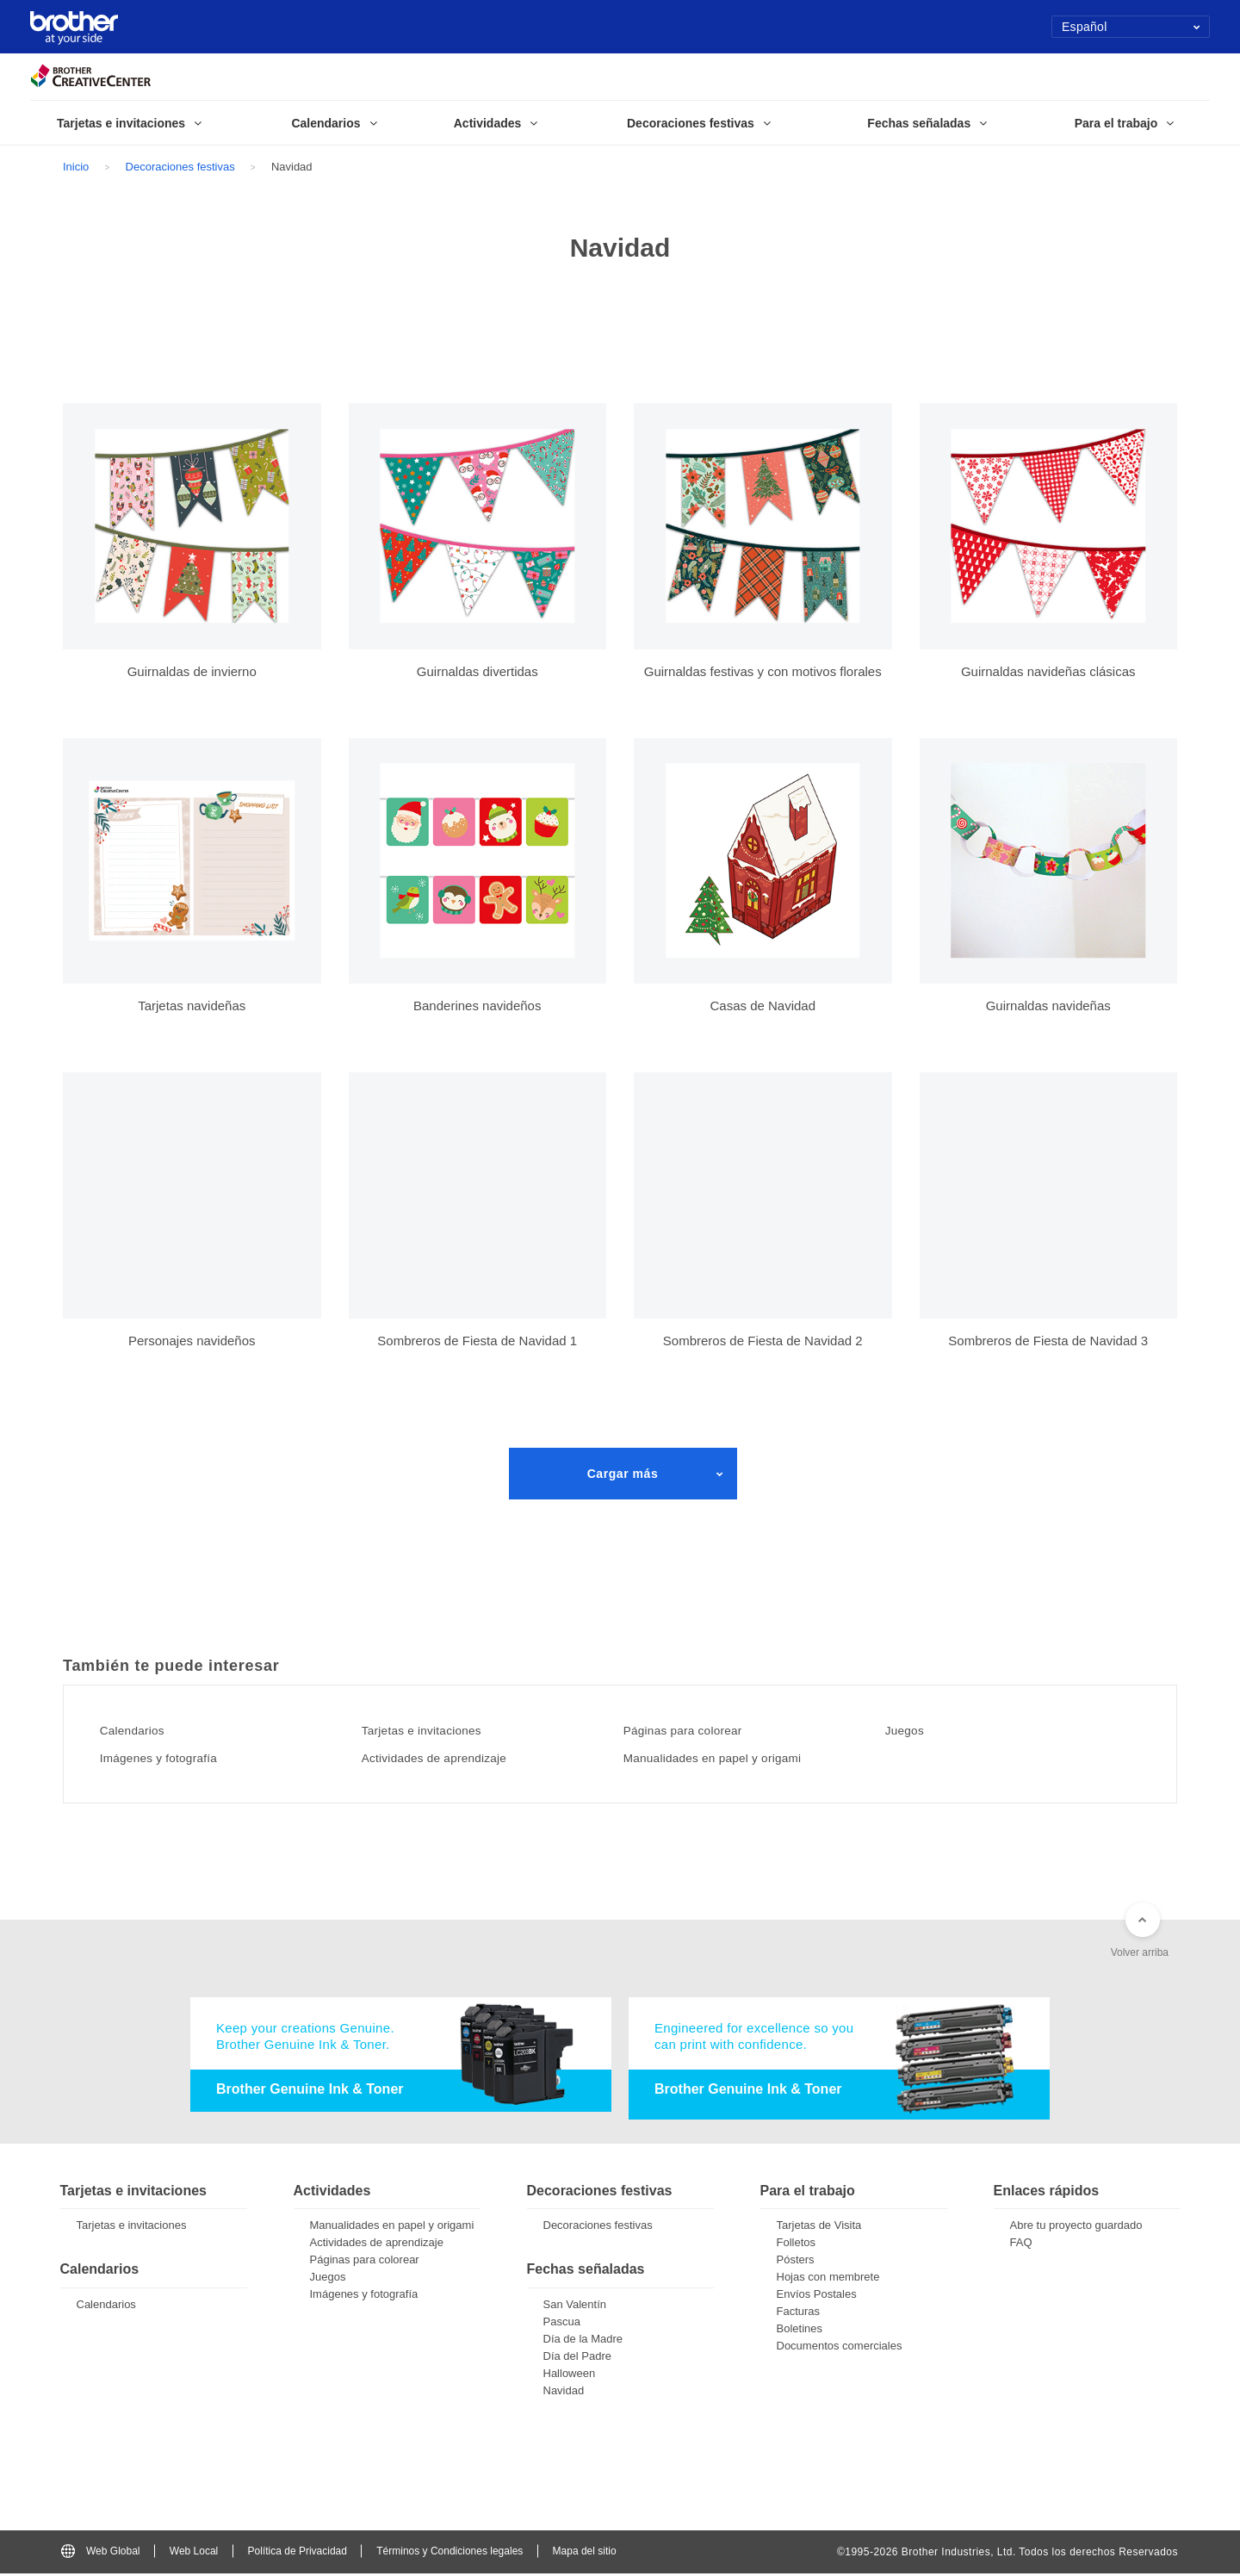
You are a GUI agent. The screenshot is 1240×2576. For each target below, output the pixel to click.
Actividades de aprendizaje (453, 1758)
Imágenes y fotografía (174, 1758)
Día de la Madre (583, 2341)
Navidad (564, 2393)
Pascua (561, 2324)
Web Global (100, 2554)
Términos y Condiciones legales (449, 2554)
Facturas (799, 2314)
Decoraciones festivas (180, 166)
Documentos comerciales (839, 2349)
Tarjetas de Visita (819, 2228)
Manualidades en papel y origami (734, 1758)
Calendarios (143, 1730)
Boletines (799, 2331)
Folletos (796, 2245)
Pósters (796, 2262)
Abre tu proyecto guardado (1076, 2228)
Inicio (76, 166)
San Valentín (574, 2306)
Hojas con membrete (828, 2280)
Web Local (194, 2554)
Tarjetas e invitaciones (438, 1730)
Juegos (913, 1730)
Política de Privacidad (297, 2554)
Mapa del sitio (585, 2554)
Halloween (569, 2375)
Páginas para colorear (699, 1730)
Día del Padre (577, 2358)
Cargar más (623, 1473)
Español (1131, 27)
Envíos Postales (817, 2297)
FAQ (1021, 2245)
